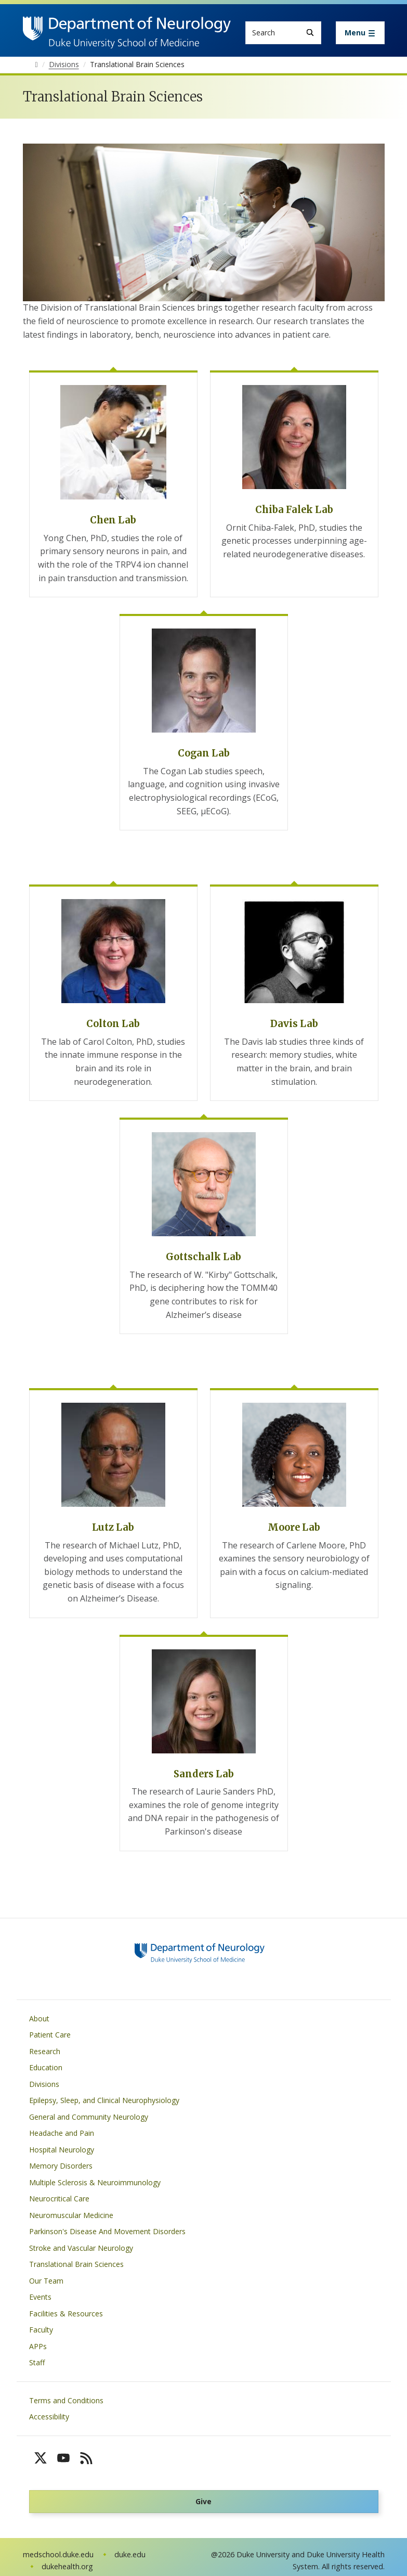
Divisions (44, 2084)
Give (203, 2501)
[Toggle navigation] (360, 32)
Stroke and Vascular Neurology (81, 2248)
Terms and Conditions (66, 2400)
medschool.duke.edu (58, 2554)
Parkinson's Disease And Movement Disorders (107, 2231)
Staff (37, 2362)
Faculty (41, 2330)
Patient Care (50, 2035)
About (39, 2018)
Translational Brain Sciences (76, 2264)
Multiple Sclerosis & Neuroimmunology (95, 2182)
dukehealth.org (67, 2566)
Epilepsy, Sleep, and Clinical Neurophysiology (104, 2100)
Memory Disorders (61, 2166)
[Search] (310, 32)
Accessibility (49, 2416)
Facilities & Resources (66, 2313)
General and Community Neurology (88, 2117)
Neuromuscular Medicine (71, 2215)
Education (45, 2067)
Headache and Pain (61, 2133)
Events (40, 2297)
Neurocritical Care (59, 2198)
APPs (38, 2346)
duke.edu (130, 2554)
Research (44, 2051)
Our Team (46, 2281)
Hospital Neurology (61, 2150)
